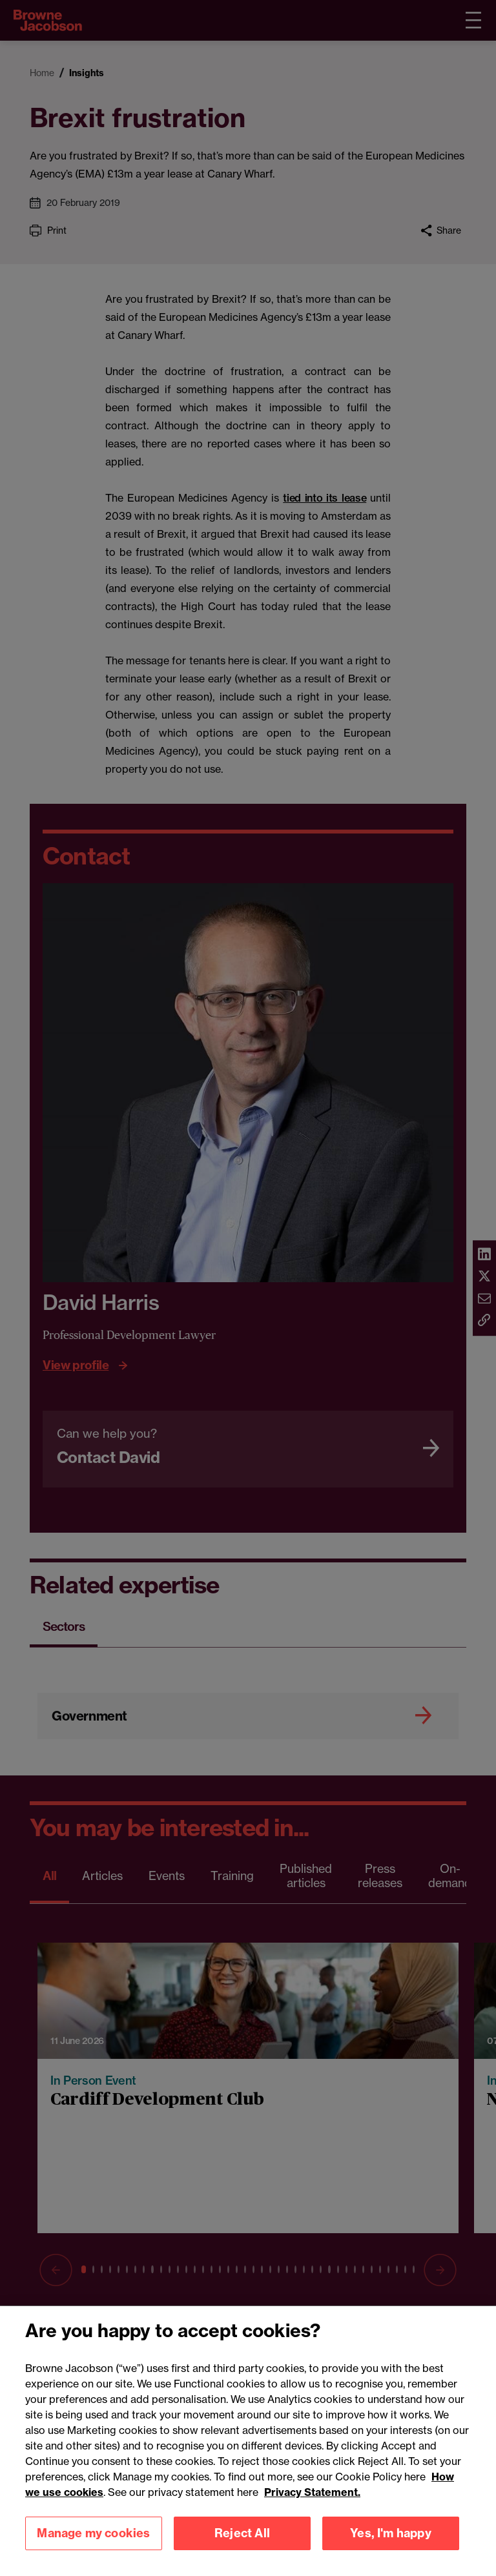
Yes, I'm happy (390, 2549)
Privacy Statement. (312, 2508)
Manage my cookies (93, 2549)
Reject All (242, 2549)
